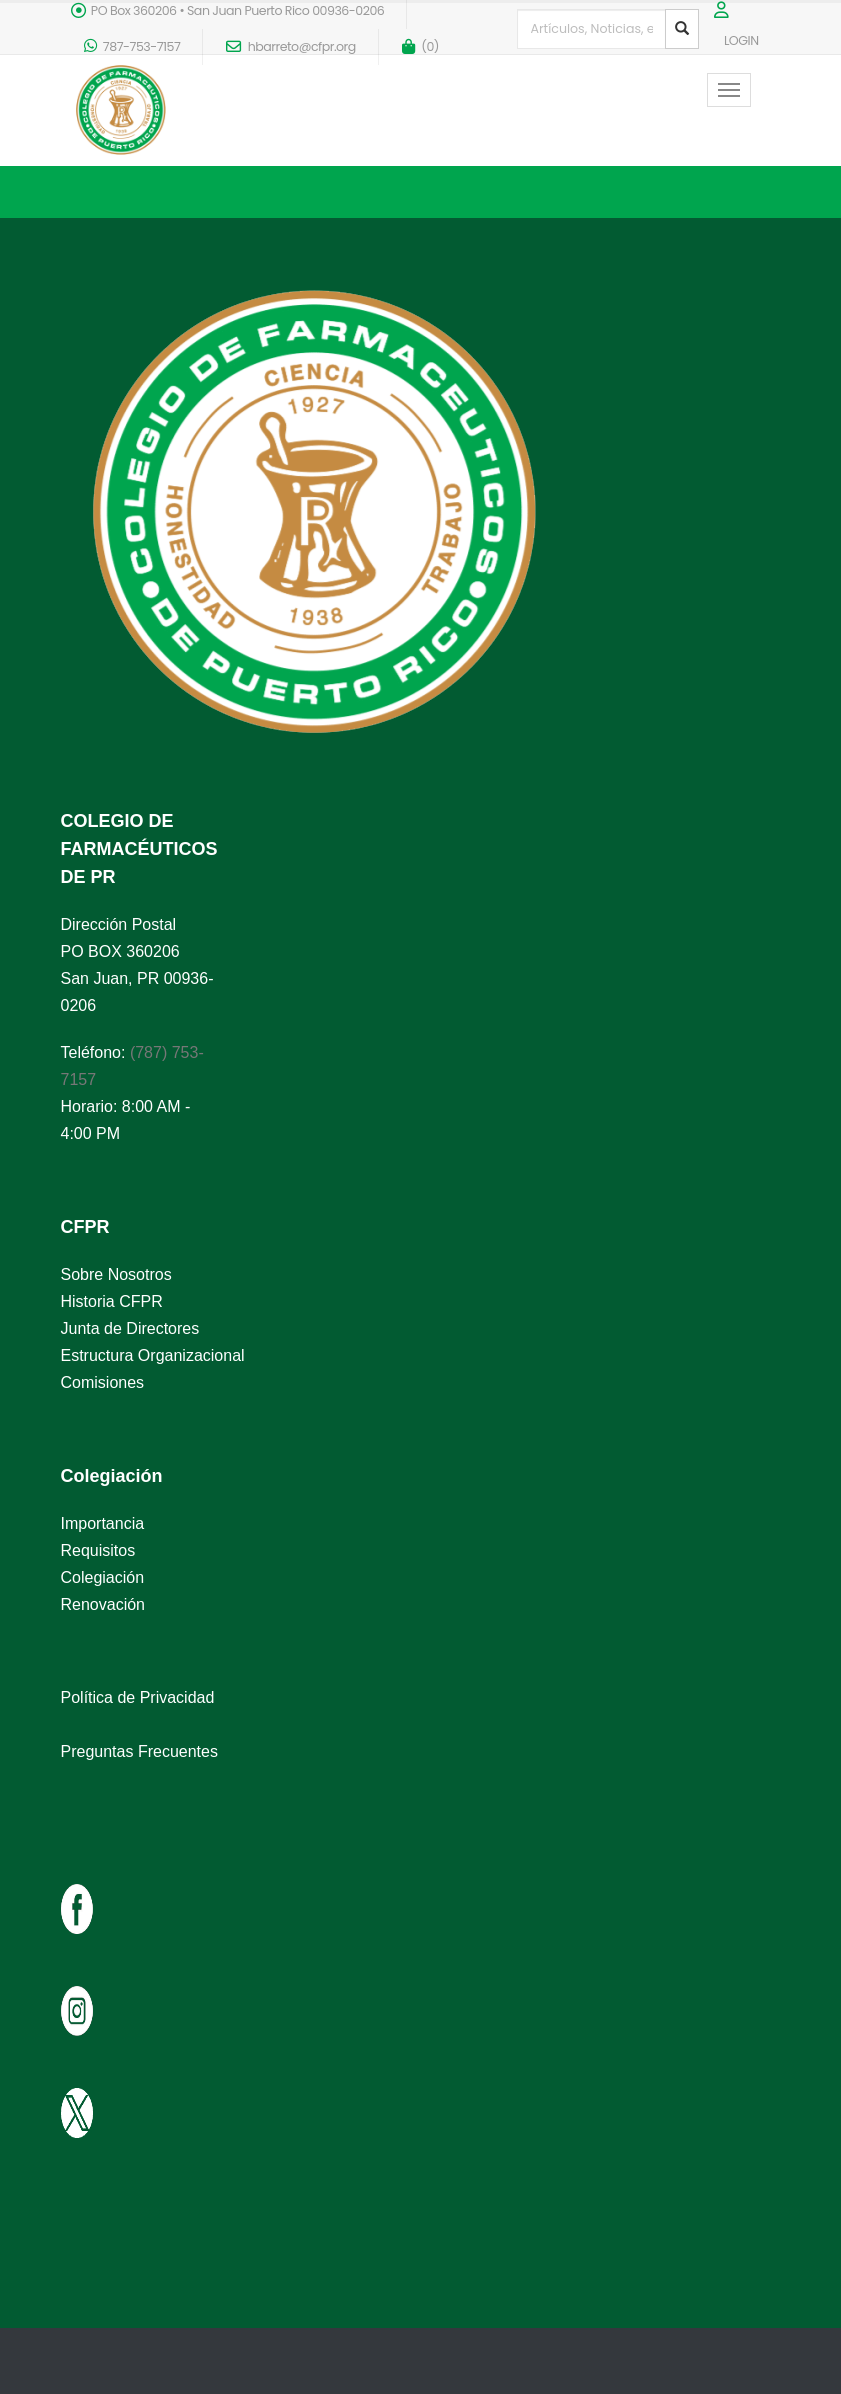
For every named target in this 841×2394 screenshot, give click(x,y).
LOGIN (741, 40)
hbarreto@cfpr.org (290, 46)
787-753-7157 (132, 46)
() (420, 46)
